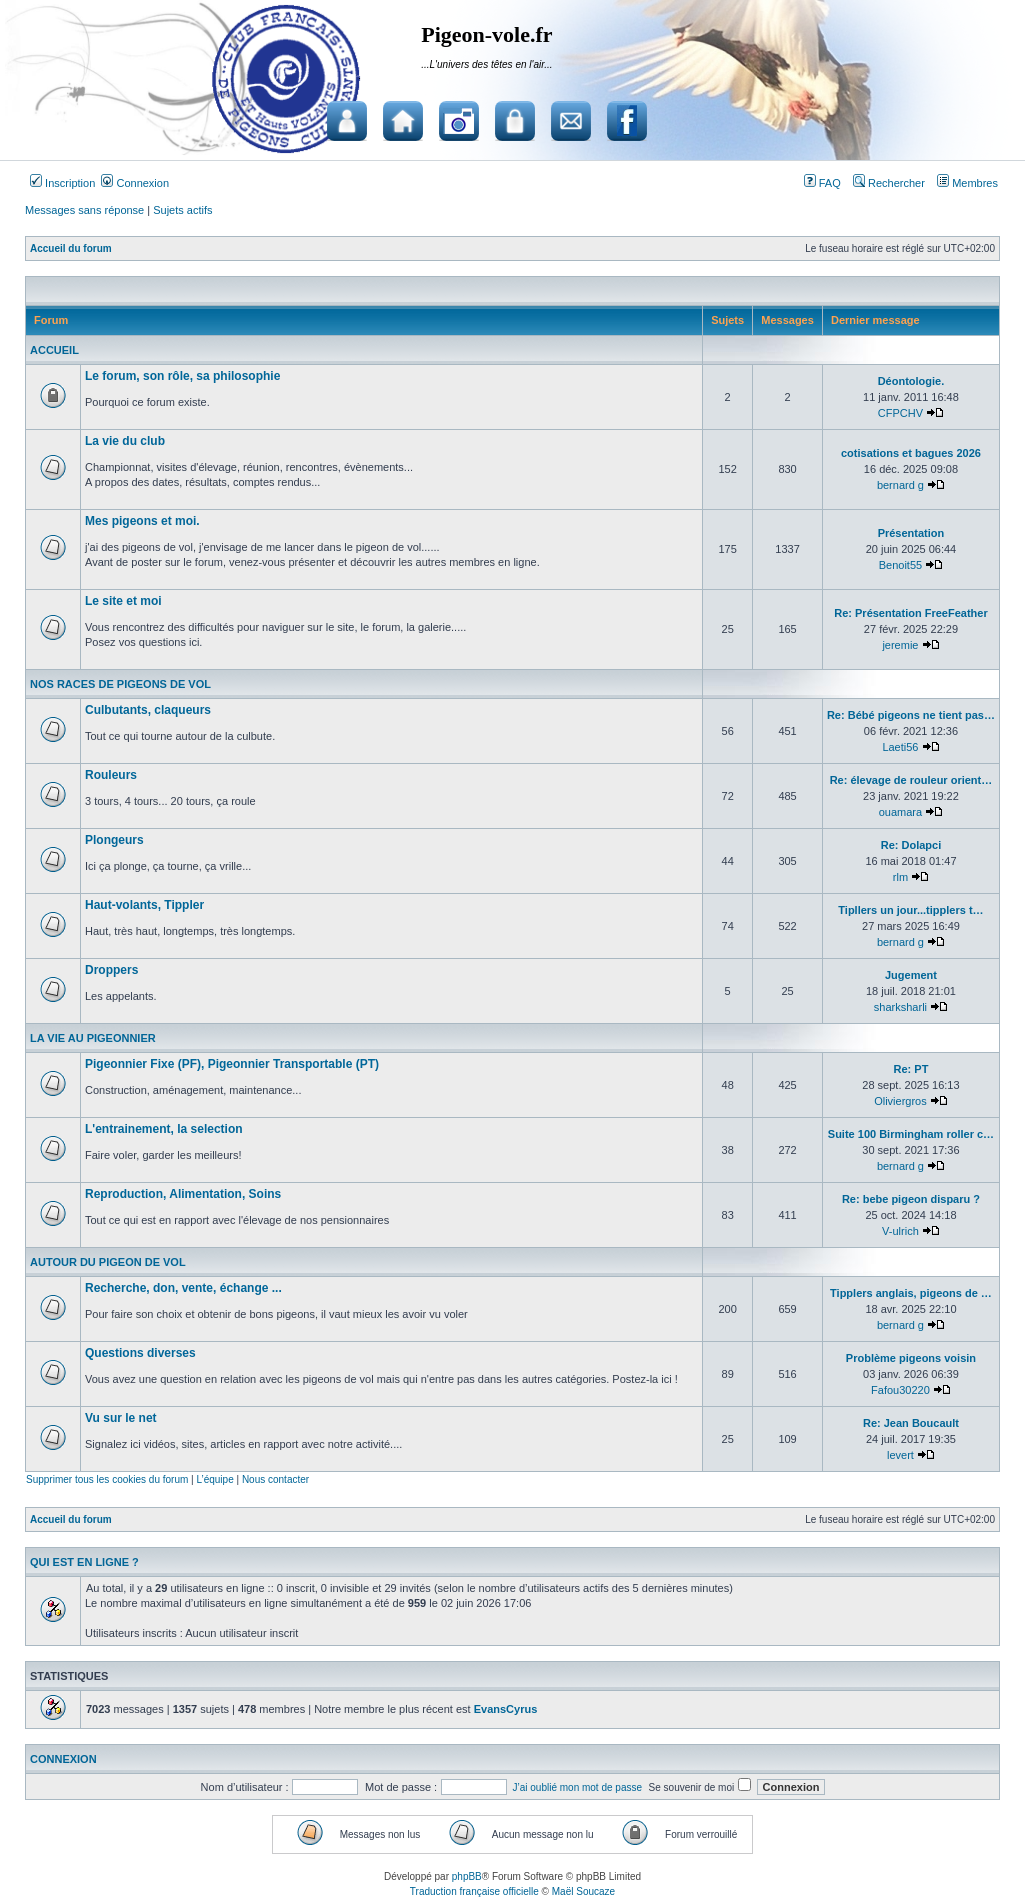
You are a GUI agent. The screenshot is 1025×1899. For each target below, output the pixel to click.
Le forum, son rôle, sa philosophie (182, 376)
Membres (967, 183)
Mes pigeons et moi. (142, 521)
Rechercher (889, 183)
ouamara (900, 812)
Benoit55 (900, 565)
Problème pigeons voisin (911, 1358)
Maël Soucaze (583, 1891)
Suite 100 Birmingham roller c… (911, 1134)
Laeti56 (900, 747)
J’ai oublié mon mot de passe (578, 1787)
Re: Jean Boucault (911, 1423)
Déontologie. (911, 381)
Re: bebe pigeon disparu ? (911, 1199)
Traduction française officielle (474, 1891)
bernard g (900, 485)
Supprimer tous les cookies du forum (107, 1479)
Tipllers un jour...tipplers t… (910, 910)
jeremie (900, 645)
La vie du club (125, 441)
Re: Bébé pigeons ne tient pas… (911, 715)
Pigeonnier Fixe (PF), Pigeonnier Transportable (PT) (232, 1064)
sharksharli (900, 1007)
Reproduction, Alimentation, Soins (183, 1194)
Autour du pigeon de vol (108, 1262)
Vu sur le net (121, 1418)
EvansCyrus (506, 1709)
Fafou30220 (900, 1390)
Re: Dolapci (911, 845)
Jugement (911, 975)
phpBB (467, 1876)
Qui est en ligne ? (84, 1562)
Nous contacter (275, 1479)
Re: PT (911, 1069)
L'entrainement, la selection (164, 1129)
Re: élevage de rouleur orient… (911, 780)
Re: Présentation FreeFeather (910, 613)
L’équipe (214, 1479)
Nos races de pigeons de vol (120, 684)
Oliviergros (900, 1101)
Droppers (111, 970)
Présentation (911, 533)
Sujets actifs (182, 210)
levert (900, 1455)
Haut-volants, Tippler (144, 905)
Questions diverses (140, 1353)
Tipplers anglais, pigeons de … (911, 1293)
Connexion (135, 183)
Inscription (62, 183)
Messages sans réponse (84, 210)
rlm (900, 877)
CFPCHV (900, 413)
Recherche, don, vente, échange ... (183, 1288)
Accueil (54, 350)
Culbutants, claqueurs (148, 710)
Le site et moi (123, 601)
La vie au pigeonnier (93, 1038)
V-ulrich (900, 1231)
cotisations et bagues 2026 (911, 453)
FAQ (822, 183)
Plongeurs (114, 840)
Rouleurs (111, 775)
